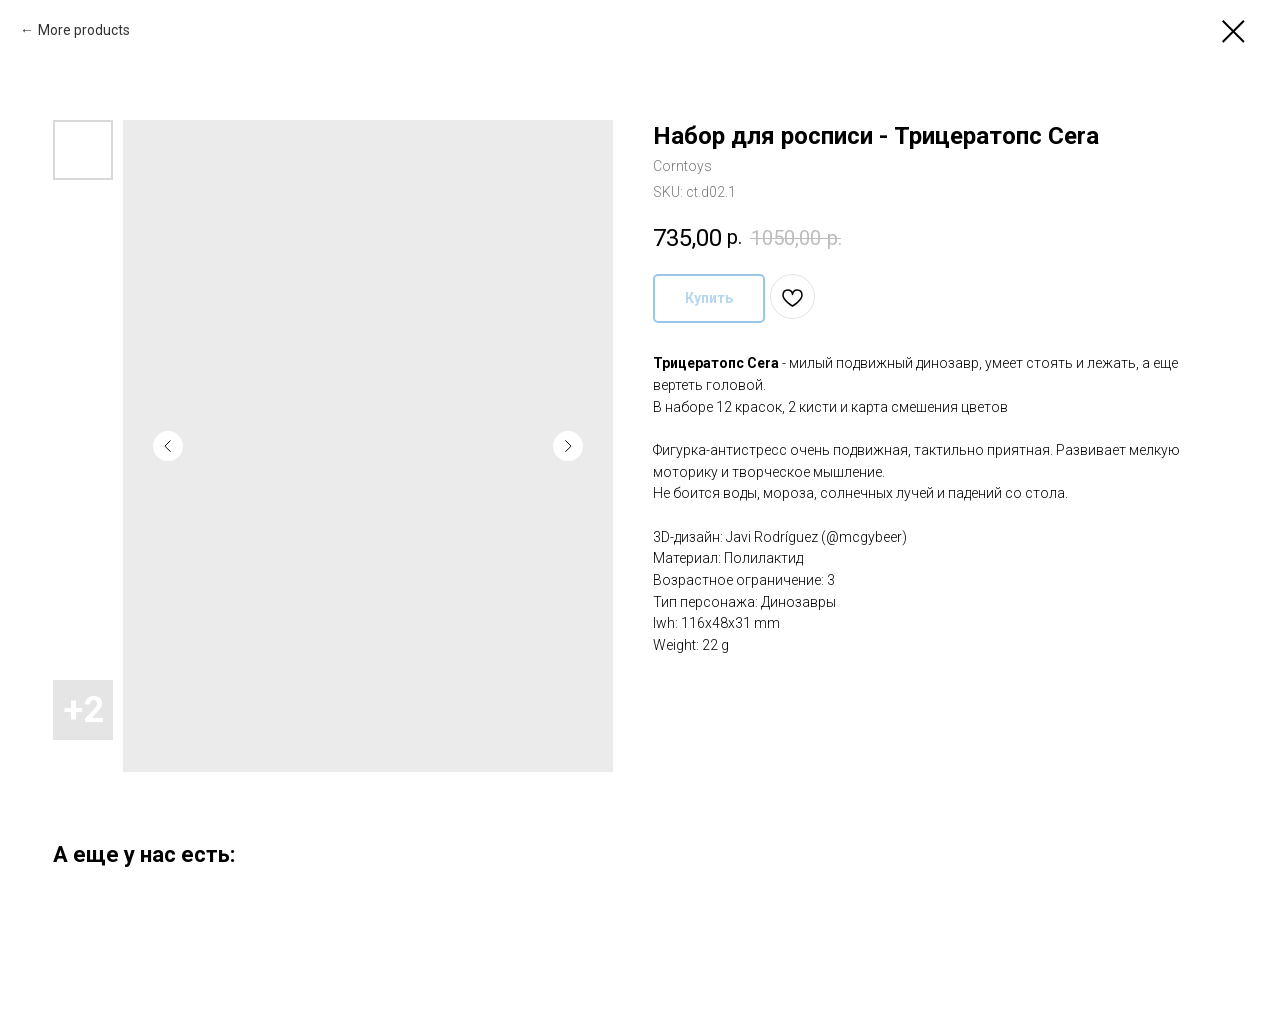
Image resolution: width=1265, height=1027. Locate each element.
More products (84, 30)
